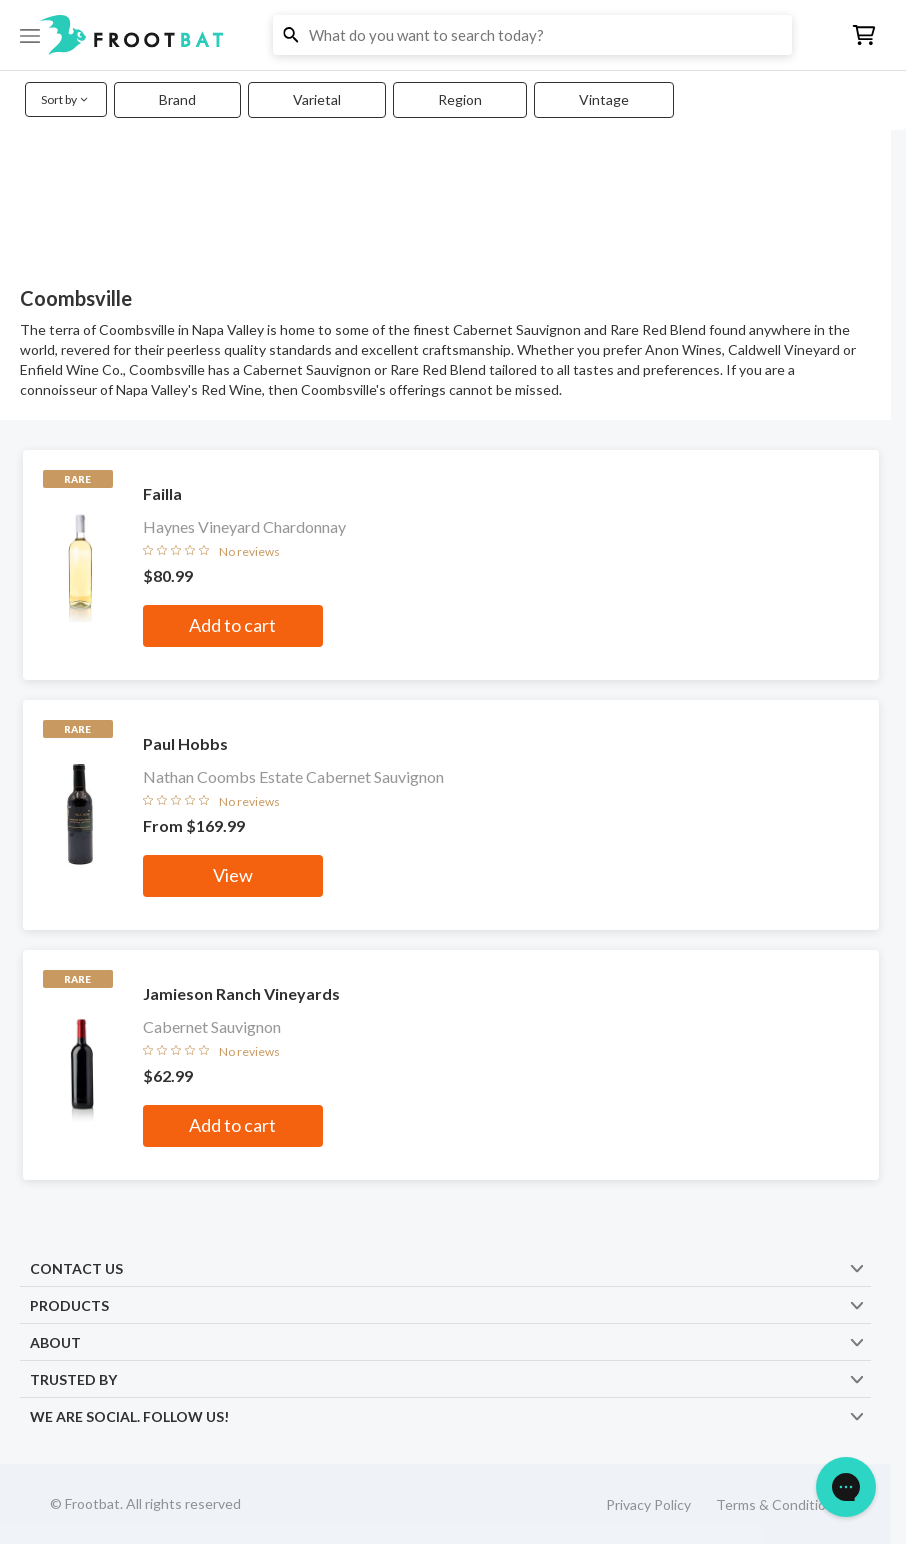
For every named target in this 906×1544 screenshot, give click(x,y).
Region (460, 99)
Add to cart (232, 625)
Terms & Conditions (778, 1504)
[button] (453, 35)
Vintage (604, 99)
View (233, 875)
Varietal (317, 99)
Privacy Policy (648, 1504)
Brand (177, 99)
